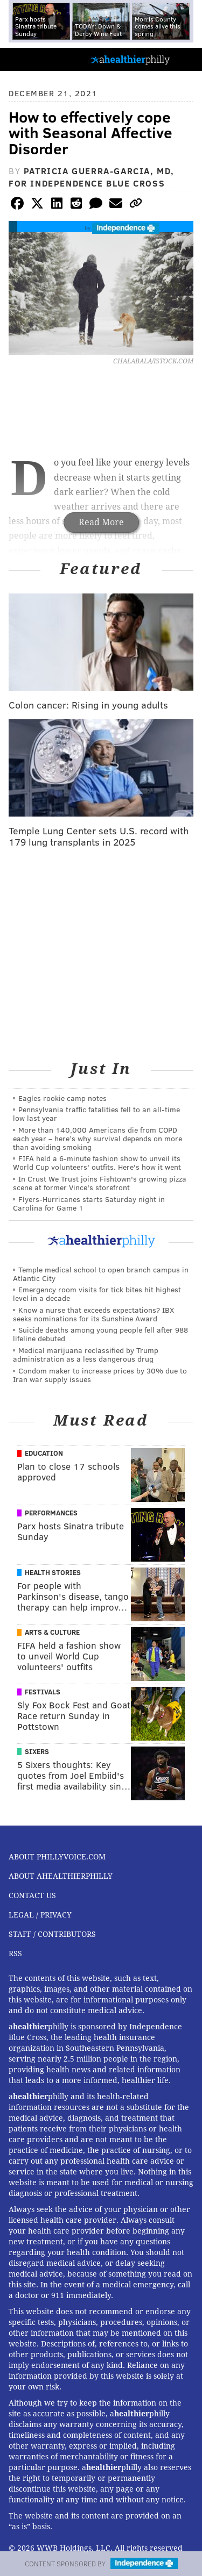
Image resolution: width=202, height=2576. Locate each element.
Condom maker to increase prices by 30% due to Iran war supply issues (100, 1374)
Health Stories (53, 1572)
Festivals (42, 1692)
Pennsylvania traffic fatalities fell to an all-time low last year (96, 1113)
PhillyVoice (26, 59)
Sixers (37, 1751)
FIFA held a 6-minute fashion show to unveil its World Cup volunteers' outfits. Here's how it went (97, 1162)
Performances (51, 1513)
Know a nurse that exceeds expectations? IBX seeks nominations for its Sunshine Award (93, 1314)
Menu (184, 59)
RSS (15, 1953)
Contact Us (32, 1895)
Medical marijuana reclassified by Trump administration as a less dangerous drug (85, 1354)
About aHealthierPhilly (61, 1876)
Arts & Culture (52, 1632)
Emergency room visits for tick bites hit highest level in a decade (97, 1293)
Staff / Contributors (52, 1934)
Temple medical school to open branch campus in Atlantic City (101, 1273)
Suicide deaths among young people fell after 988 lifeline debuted (100, 1334)
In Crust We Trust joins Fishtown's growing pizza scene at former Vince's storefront (99, 1182)
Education (44, 1453)
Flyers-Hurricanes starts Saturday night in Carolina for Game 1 (89, 1203)
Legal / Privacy (40, 1914)
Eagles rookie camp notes (62, 1098)
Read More (101, 522)
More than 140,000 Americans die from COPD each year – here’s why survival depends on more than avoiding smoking (97, 1138)
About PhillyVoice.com (57, 1856)
